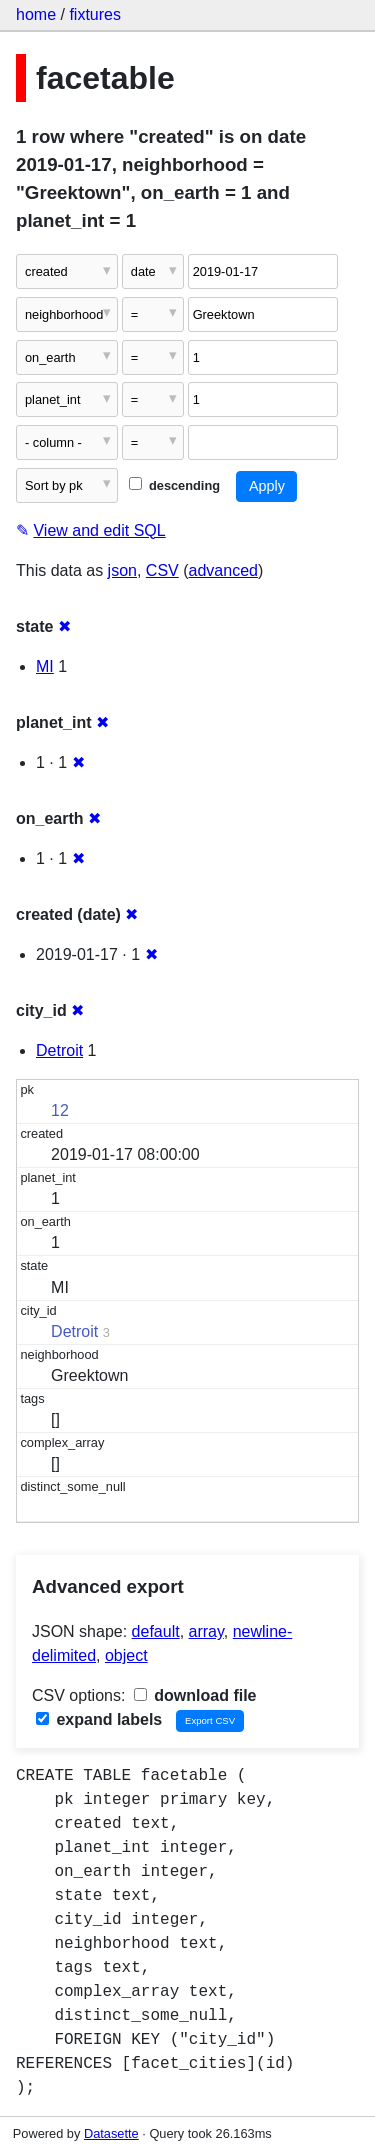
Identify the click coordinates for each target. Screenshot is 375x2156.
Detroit (59, 1050)
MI (45, 666)
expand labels (99, 1719)
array (206, 1631)
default (156, 1631)
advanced (223, 570)
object (126, 1655)
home (36, 14)
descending (174, 485)
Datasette (111, 2133)
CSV (162, 570)
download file (195, 1695)
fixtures (95, 14)
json (122, 570)
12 (60, 1110)
